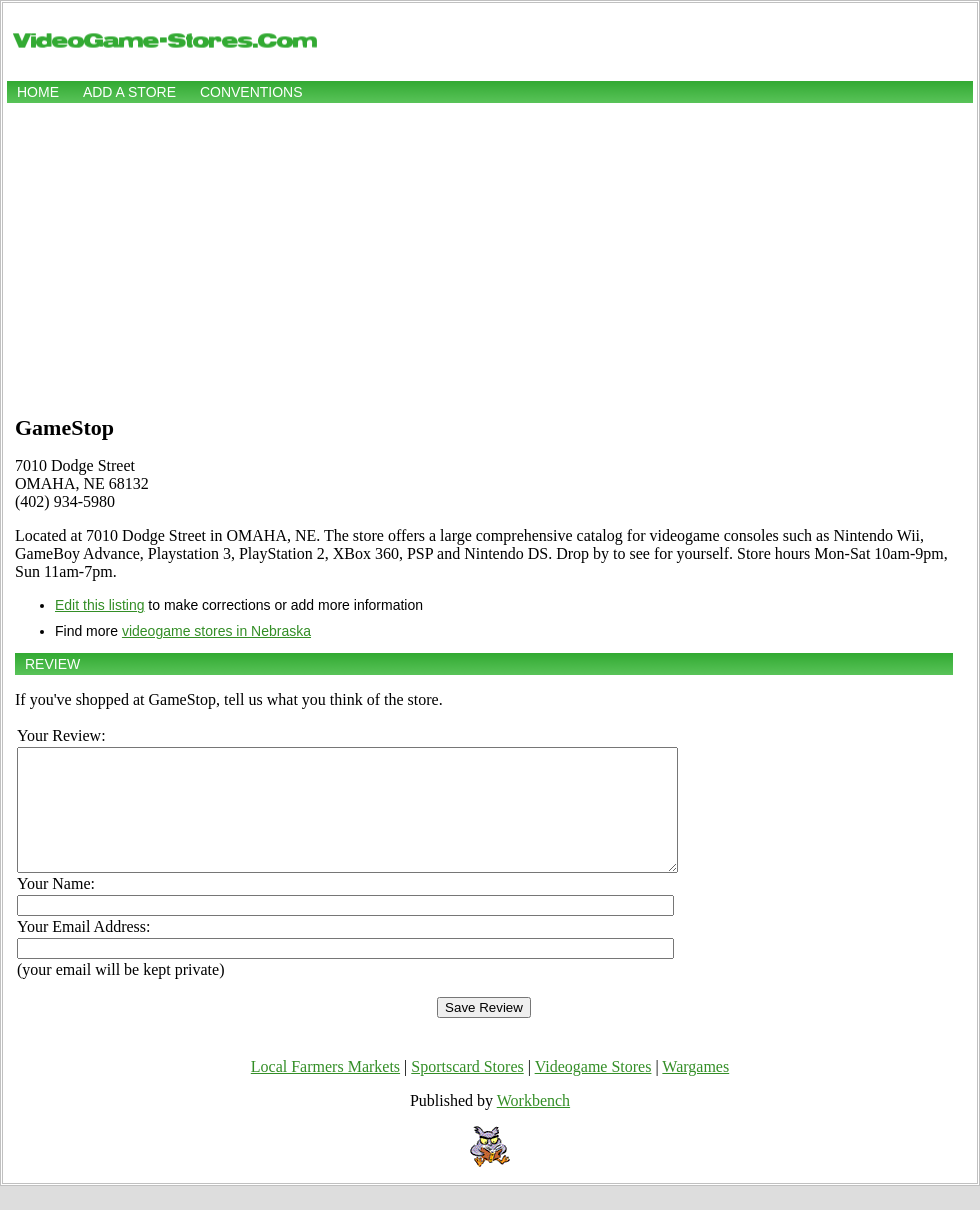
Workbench (533, 1124)
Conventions (251, 92)
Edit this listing (99, 605)
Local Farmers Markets (325, 1090)
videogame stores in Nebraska (216, 631)
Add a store (129, 92)
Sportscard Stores (467, 1090)
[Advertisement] (490, 257)
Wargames (695, 1090)
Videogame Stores (593, 1090)
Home (38, 92)
